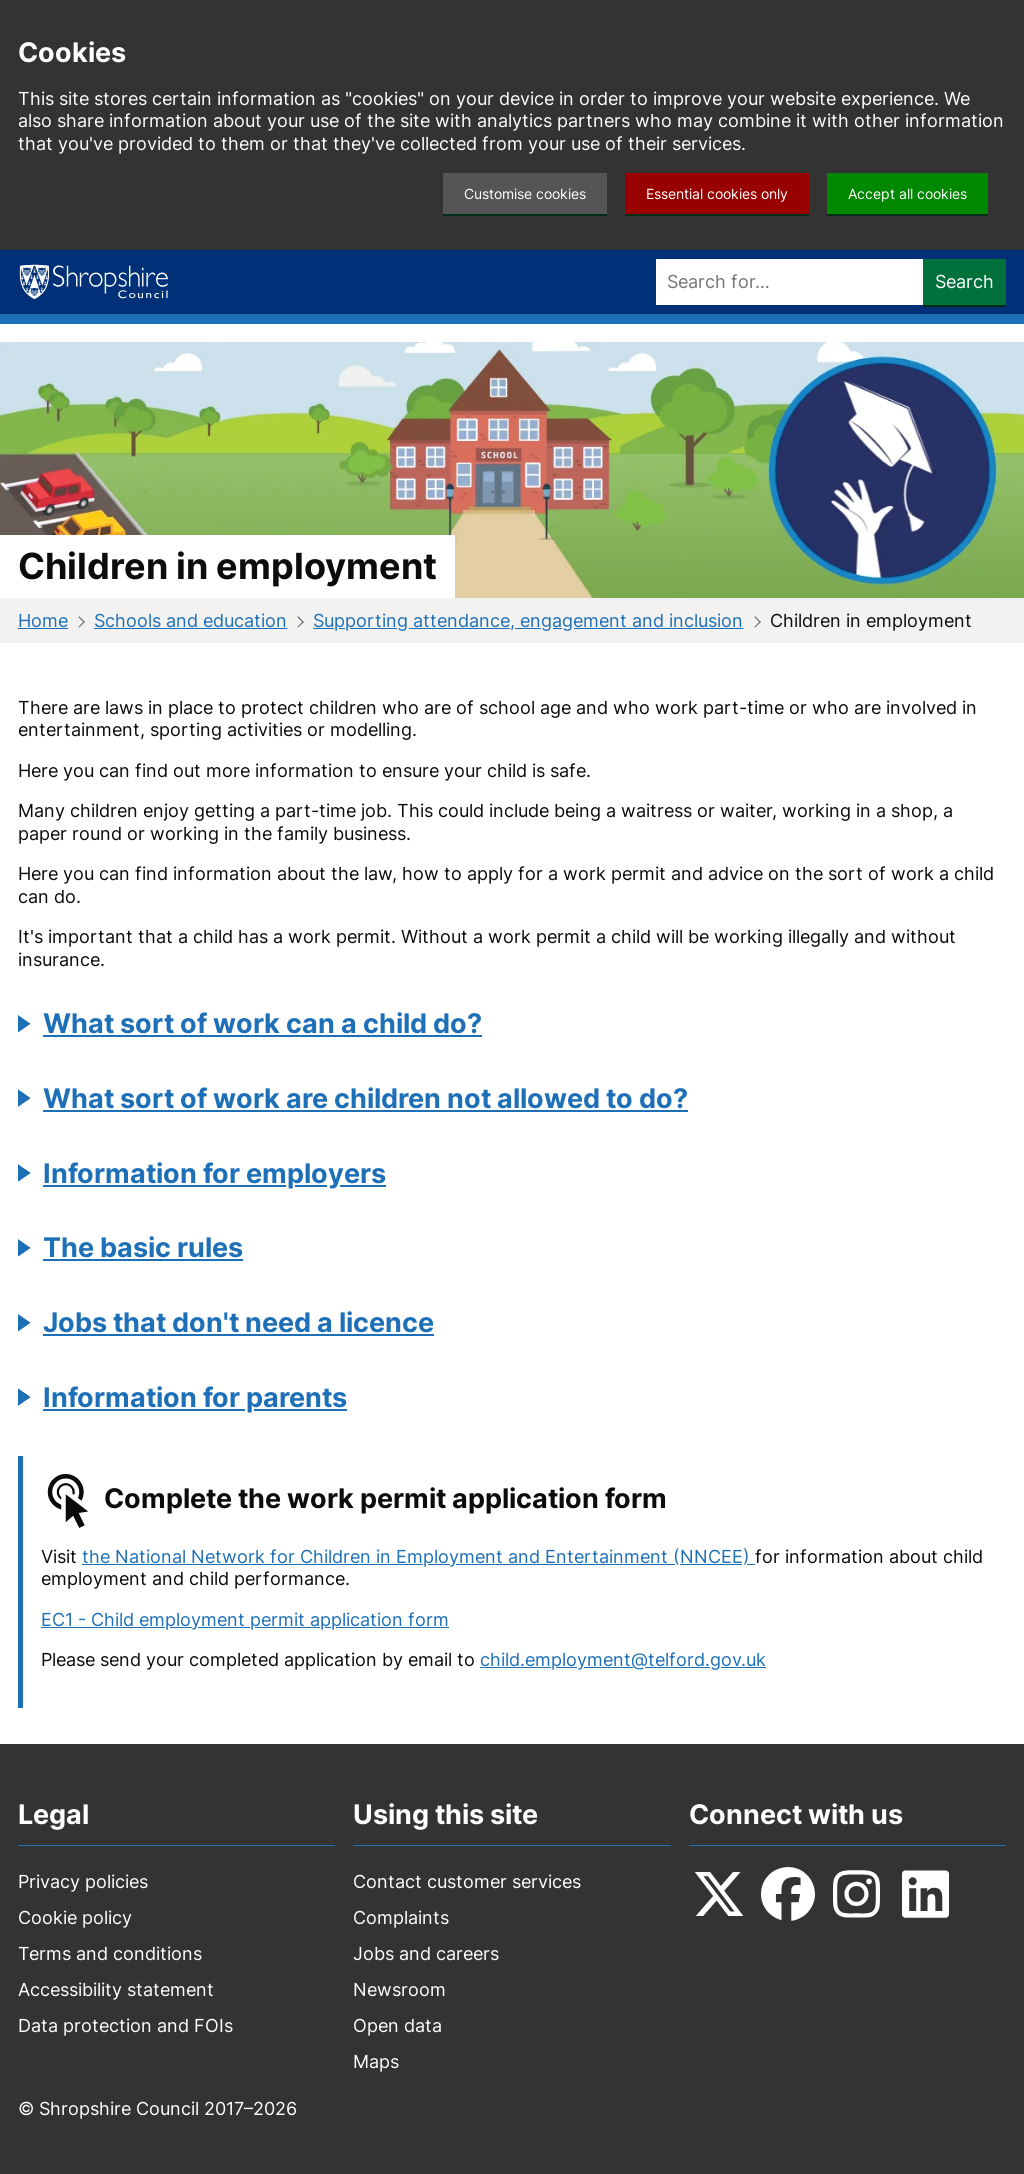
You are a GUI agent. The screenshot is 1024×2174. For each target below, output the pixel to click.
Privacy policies (83, 1881)
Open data (397, 2025)
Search (964, 281)
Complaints (401, 1917)
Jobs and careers (426, 1953)
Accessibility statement (116, 1989)
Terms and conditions (110, 1953)
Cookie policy (75, 1917)
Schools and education (190, 620)
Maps (376, 2061)
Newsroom (399, 1989)
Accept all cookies (907, 193)
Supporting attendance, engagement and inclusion (528, 620)
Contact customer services (467, 1881)
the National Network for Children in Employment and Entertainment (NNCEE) (418, 1556)
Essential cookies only (717, 193)
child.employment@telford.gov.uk (623, 1659)
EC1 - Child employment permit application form (245, 1619)
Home (43, 620)
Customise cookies (525, 193)
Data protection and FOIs (125, 2025)
